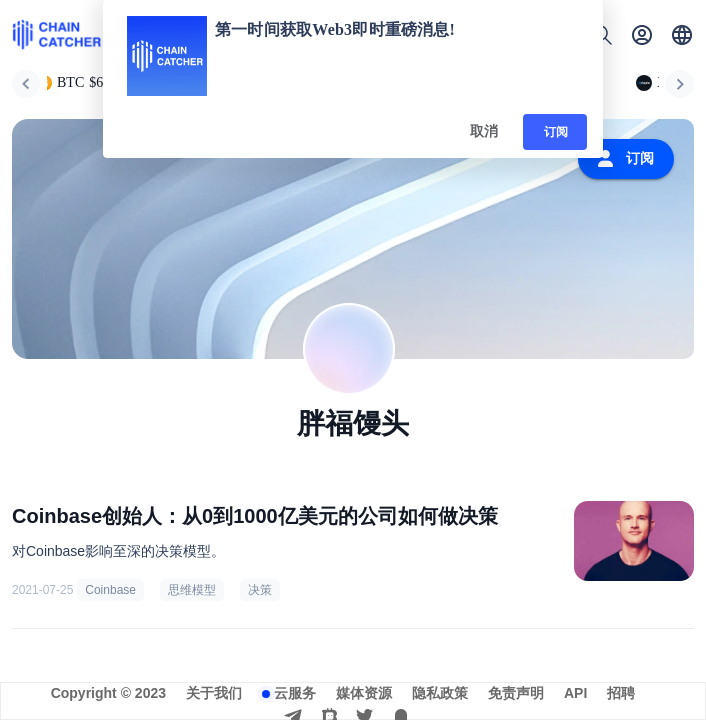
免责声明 (516, 693)
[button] (682, 35)
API (575, 693)
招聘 (621, 693)
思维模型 (192, 590)
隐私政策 (440, 693)
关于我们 (214, 693)
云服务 (295, 693)
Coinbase (110, 590)
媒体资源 (364, 693)
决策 (260, 590)
